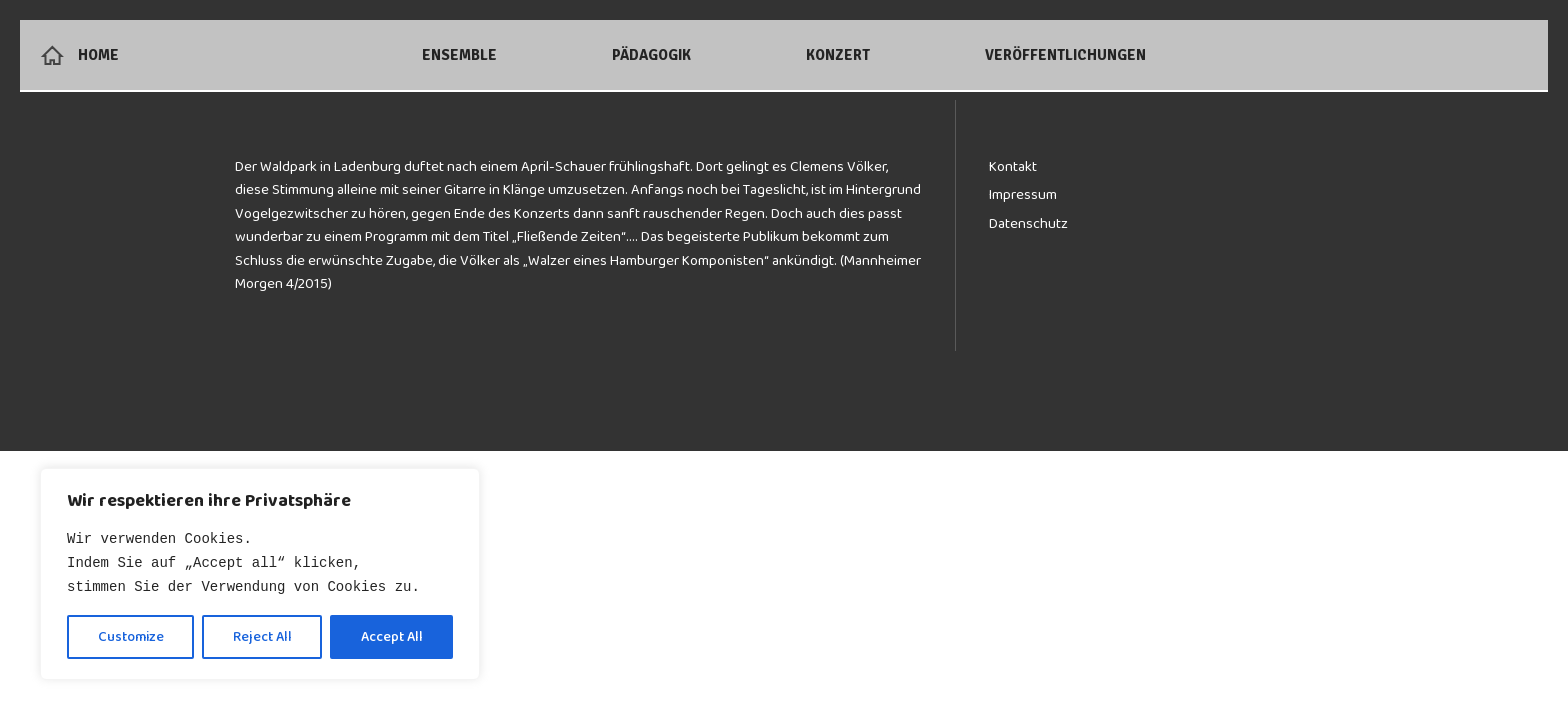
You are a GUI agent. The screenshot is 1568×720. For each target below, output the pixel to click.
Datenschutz (1028, 223)
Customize (131, 637)
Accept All (392, 637)
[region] (260, 574)
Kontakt (1013, 166)
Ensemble (459, 55)
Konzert (838, 55)
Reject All (262, 637)
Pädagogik (651, 55)
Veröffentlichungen (1065, 55)
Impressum (1023, 194)
